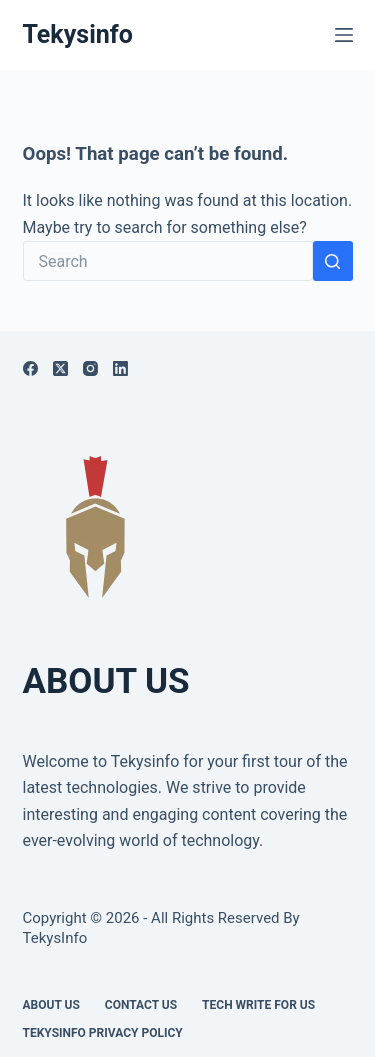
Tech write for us (258, 1005)
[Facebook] (30, 368)
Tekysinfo (78, 34)
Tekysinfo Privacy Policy (103, 1033)
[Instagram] (90, 368)
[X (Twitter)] (60, 368)
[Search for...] (168, 261)
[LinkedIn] (120, 368)
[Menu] (344, 35)
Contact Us (141, 1005)
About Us (51, 1005)
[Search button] (333, 261)
